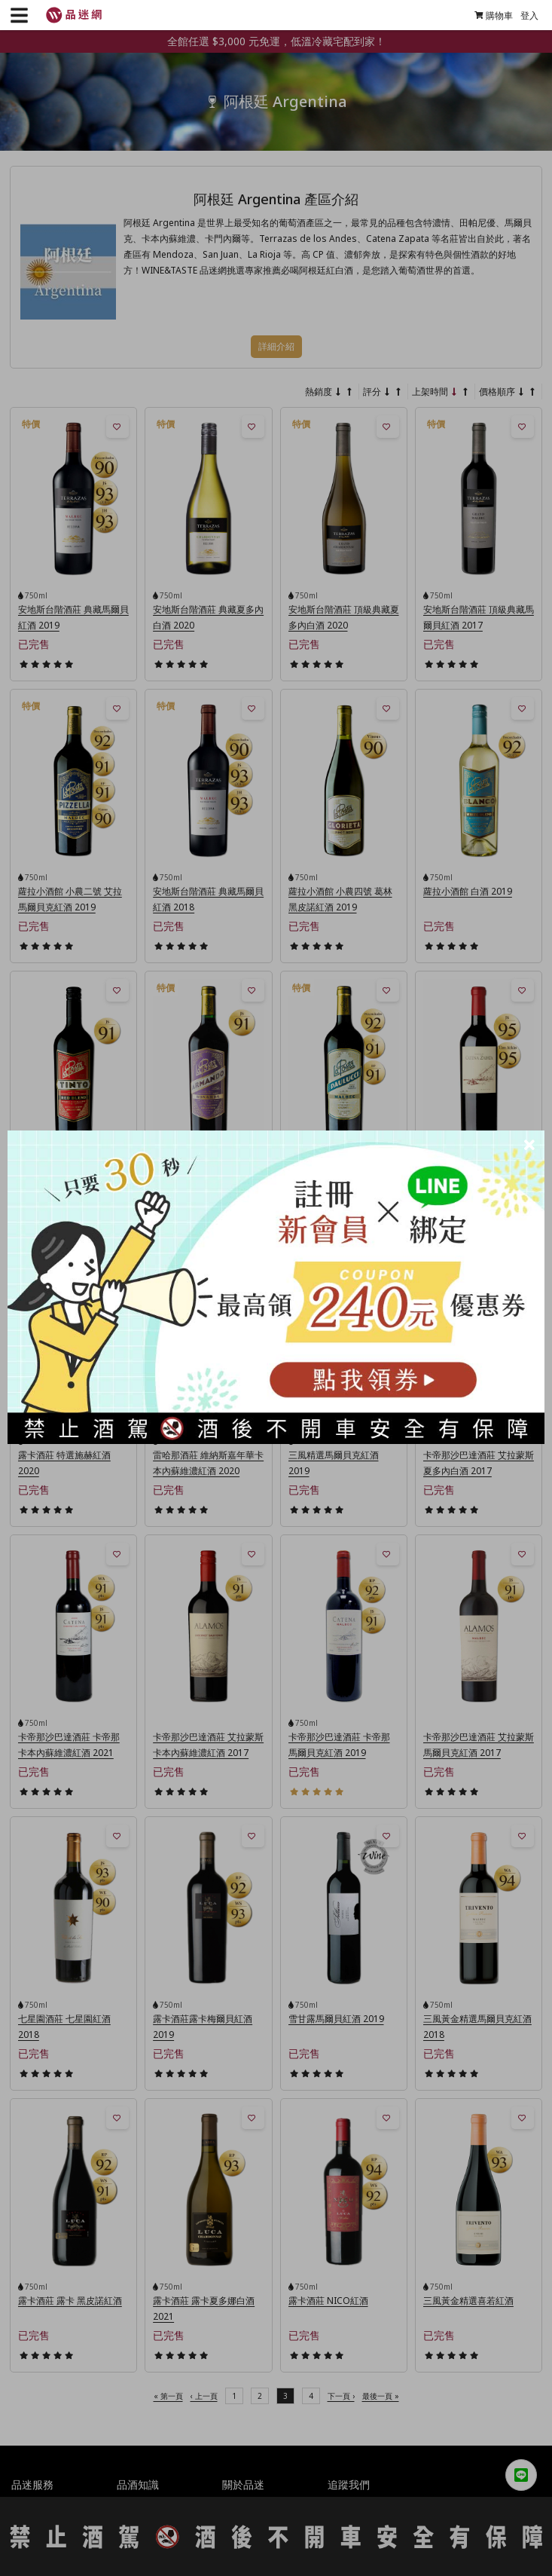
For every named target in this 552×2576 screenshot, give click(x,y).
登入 (524, 15)
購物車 (488, 15)
